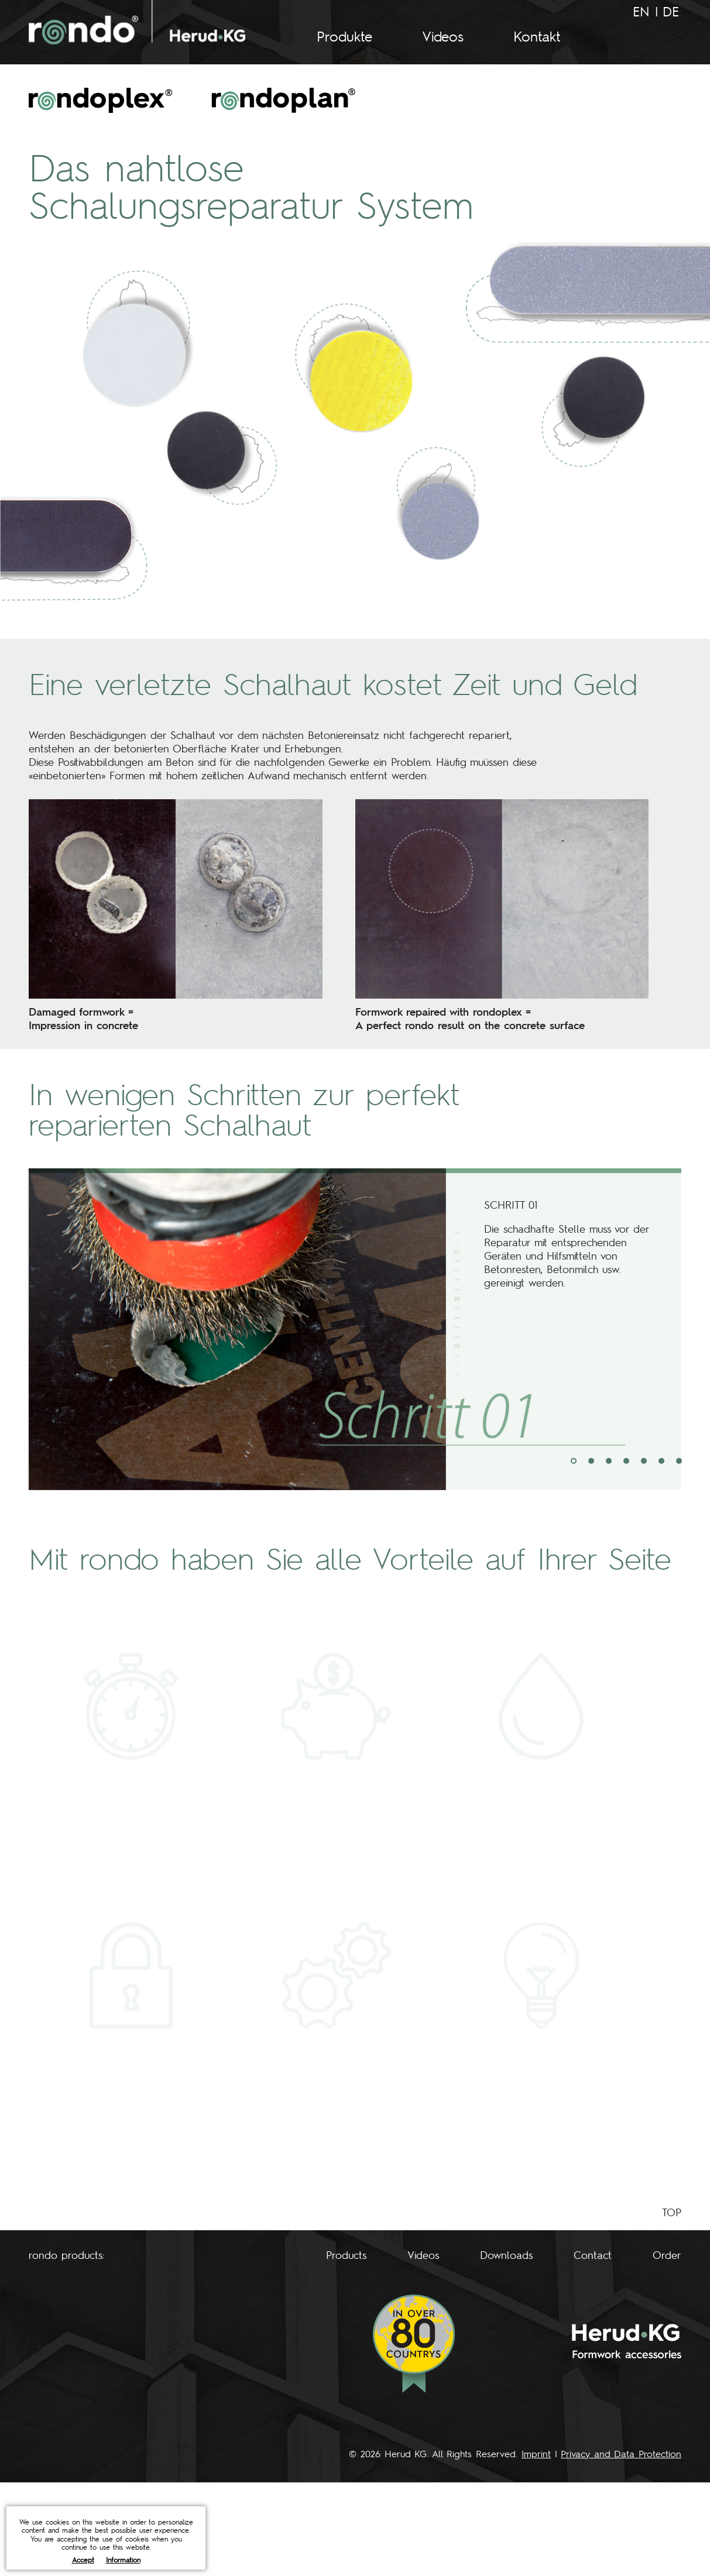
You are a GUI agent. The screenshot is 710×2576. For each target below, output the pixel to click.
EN (641, 11)
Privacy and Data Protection (621, 2453)
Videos (443, 36)
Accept (83, 2559)
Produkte (344, 36)
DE (671, 11)
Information (123, 2559)
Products (346, 2254)
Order (667, 2254)
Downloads (506, 2254)
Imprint (536, 2453)
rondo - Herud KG (137, 22)
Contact (593, 2254)
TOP (671, 2212)
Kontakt (536, 36)
